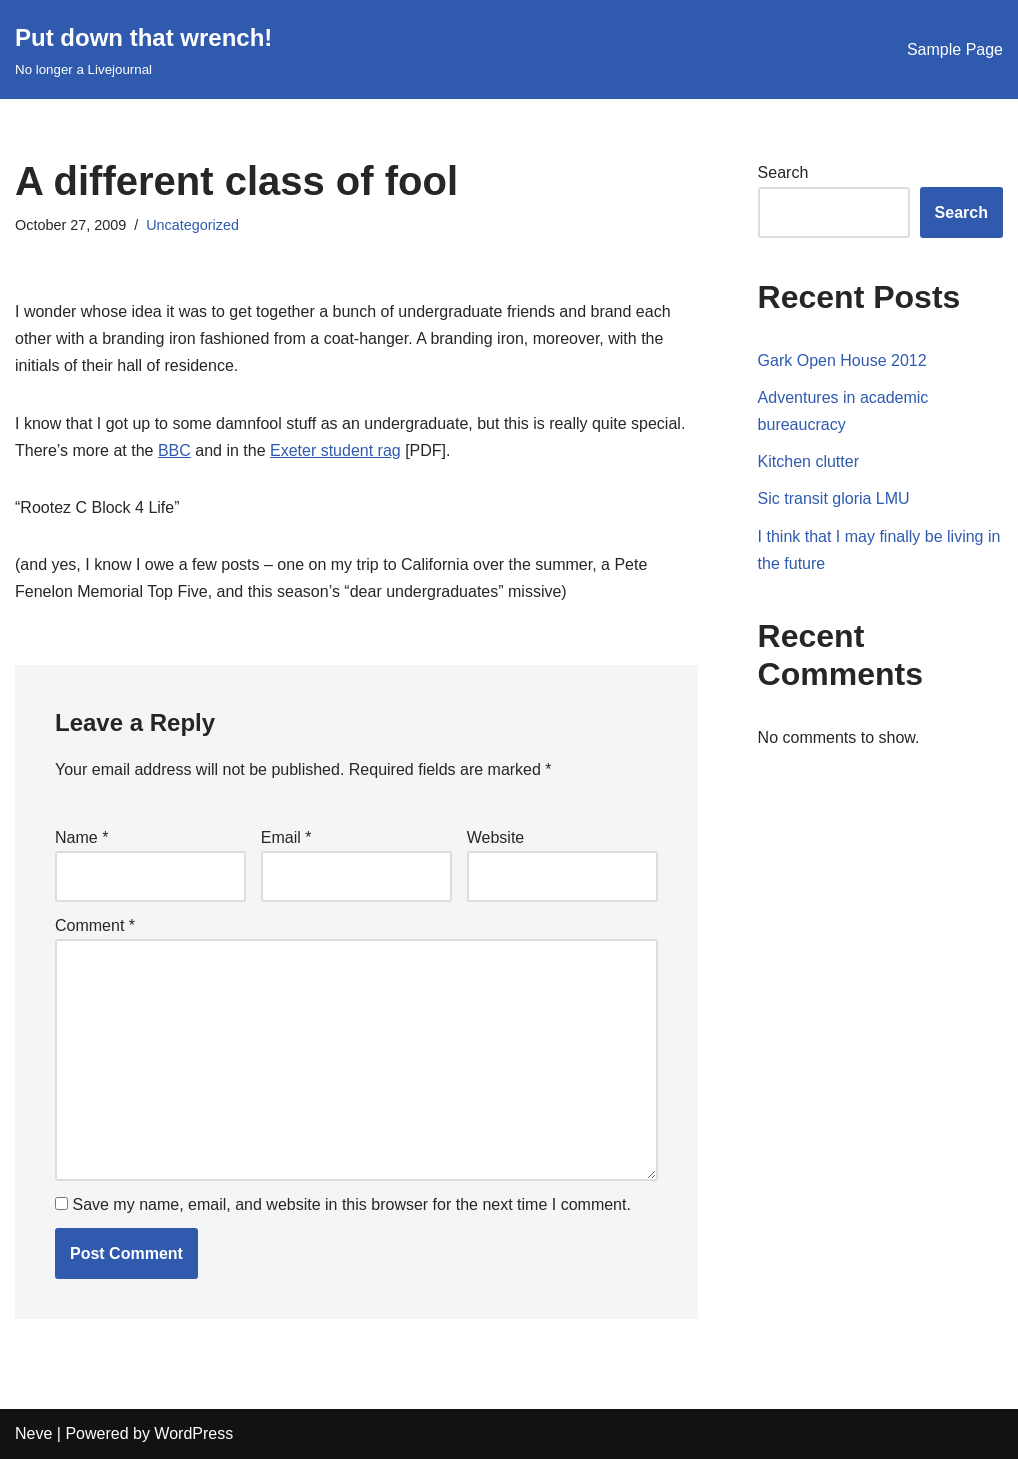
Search (783, 172)
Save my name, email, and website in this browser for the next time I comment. (351, 1204)
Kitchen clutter (808, 461)
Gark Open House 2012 (842, 360)
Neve (33, 1433)
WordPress (193, 1433)
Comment (95, 925)
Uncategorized (192, 225)
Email (286, 837)
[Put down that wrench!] (143, 49)
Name (81, 837)
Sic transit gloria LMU (834, 498)
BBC (174, 450)
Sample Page (955, 49)
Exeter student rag (335, 450)
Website (496, 837)
